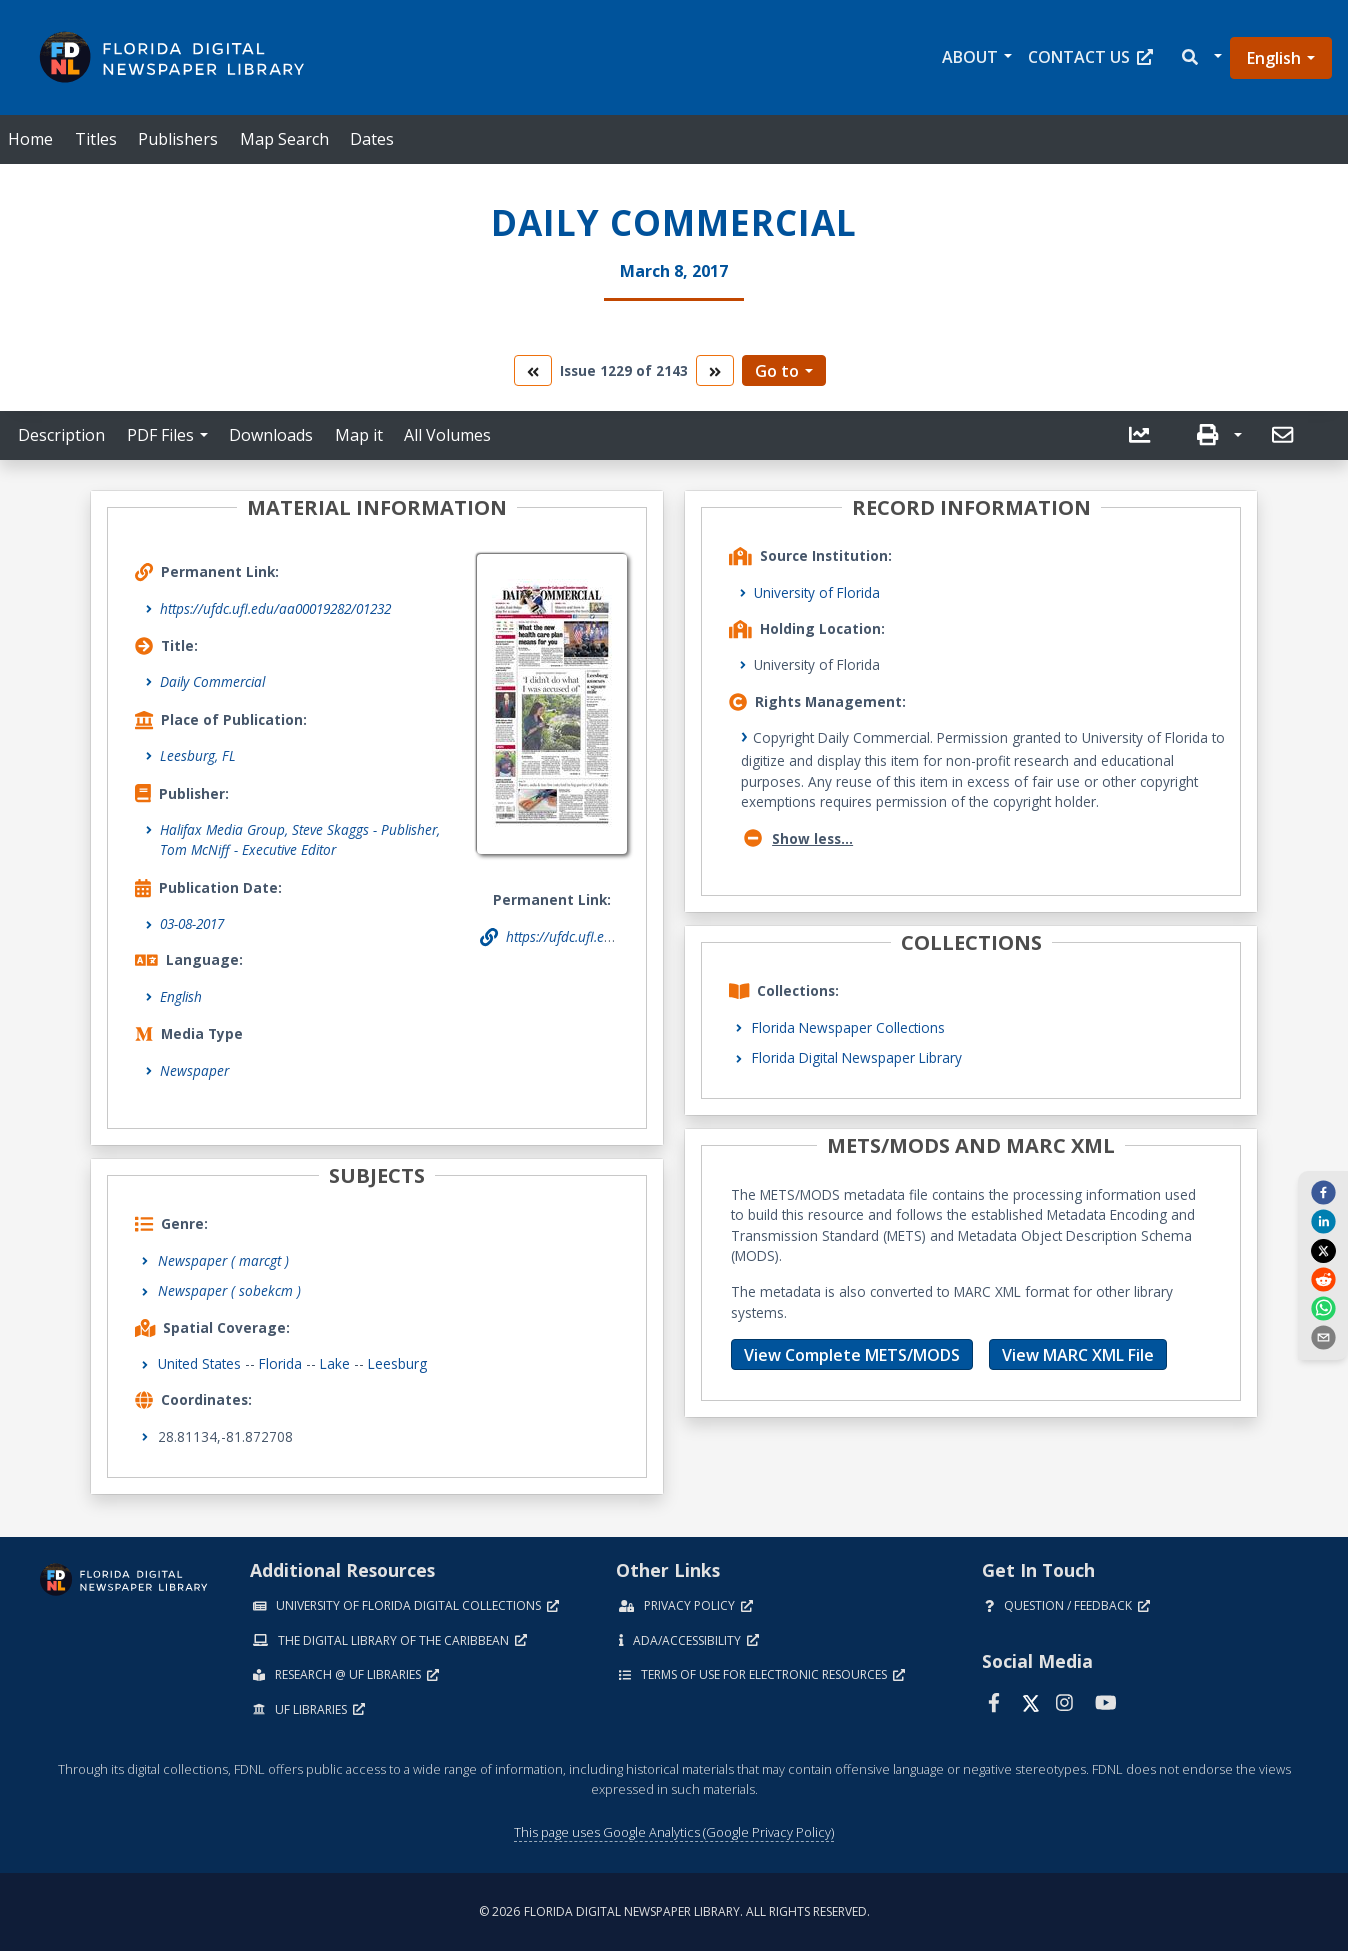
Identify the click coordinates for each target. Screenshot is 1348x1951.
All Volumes (447, 435)
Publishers (178, 139)
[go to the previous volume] (533, 370)
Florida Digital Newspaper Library (857, 1057)
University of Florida (817, 592)
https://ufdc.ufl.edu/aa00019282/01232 (275, 608)
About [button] (970, 57)
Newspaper (194, 1070)
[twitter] (1323, 1250)
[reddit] (1323, 1279)
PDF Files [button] (160, 435)
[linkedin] (1323, 1221)
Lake (335, 1363)
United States (199, 1363)
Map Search (284, 139)
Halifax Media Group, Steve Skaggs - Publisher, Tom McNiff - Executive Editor (300, 839)
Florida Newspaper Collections (848, 1027)
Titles (96, 139)
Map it (359, 435)
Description (61, 435)
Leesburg (397, 1363)
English (1274, 58)
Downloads (271, 435)
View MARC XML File (1078, 1355)
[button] (1200, 57)
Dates (372, 139)
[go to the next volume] (715, 370)
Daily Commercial (212, 681)
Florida (280, 1363)
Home (30, 139)
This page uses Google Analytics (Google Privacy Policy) (674, 1832)
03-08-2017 (192, 923)
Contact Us (1090, 57)
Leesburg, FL (198, 755)
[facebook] (1323, 1192)
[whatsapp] (1323, 1308)
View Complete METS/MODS (852, 1355)
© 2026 (674, 1911)
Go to (777, 371)
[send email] (1323, 1337)
